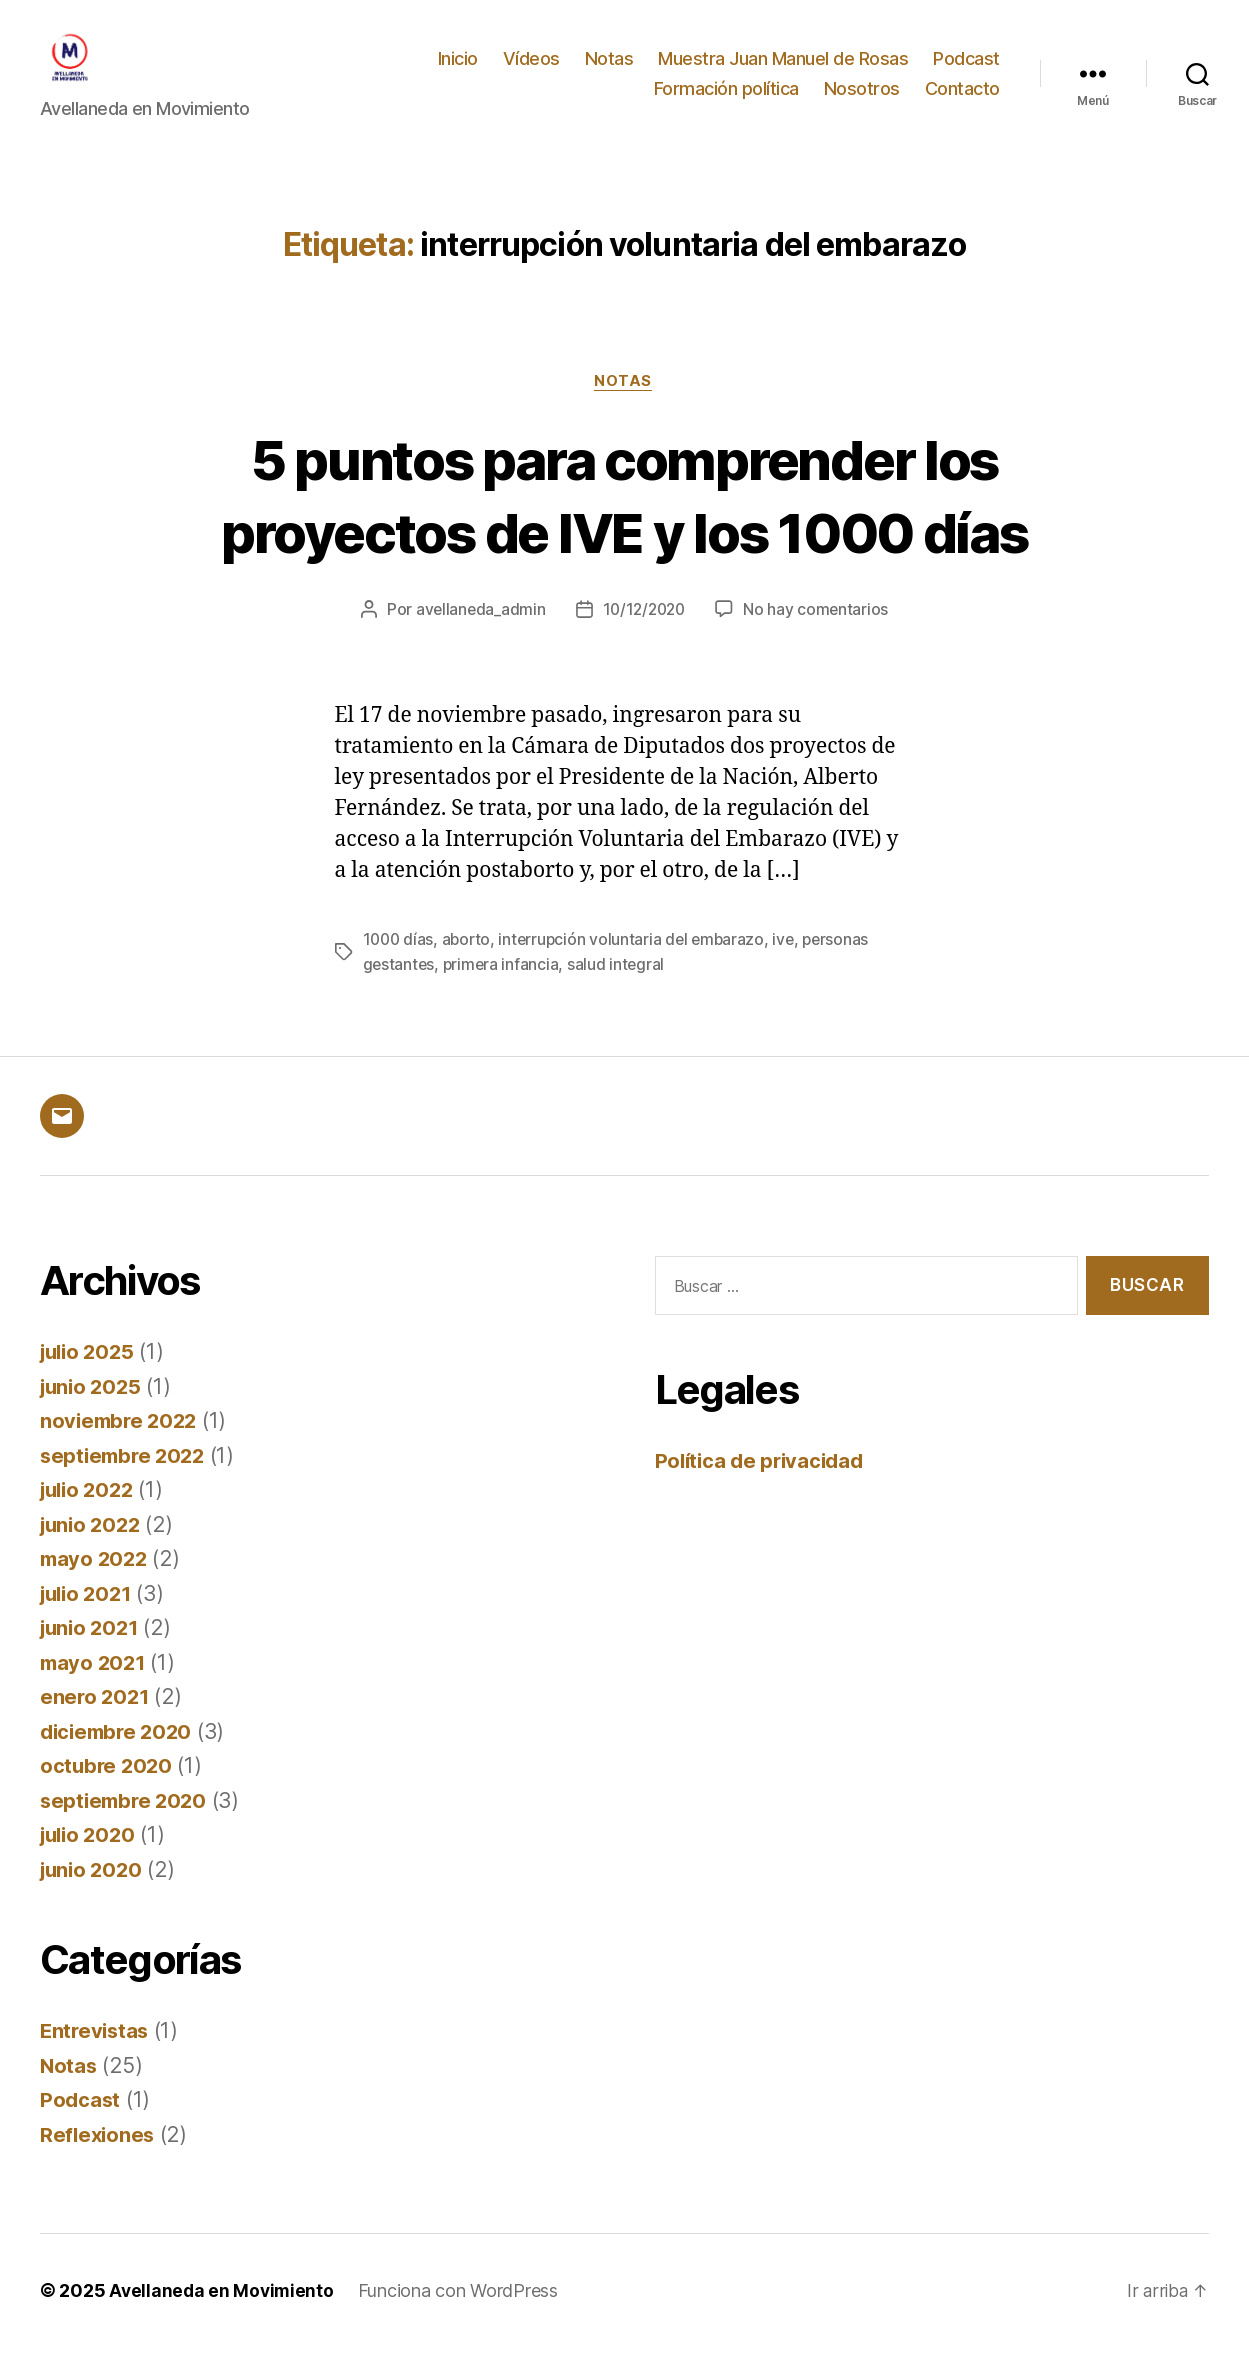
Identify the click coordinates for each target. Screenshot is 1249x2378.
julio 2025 (90, 1382)
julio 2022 (90, 1520)
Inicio (458, 73)
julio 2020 (90, 1865)
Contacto (962, 103)
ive (793, 971)
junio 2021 (92, 1658)
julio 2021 (89, 1623)
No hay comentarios (819, 641)
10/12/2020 (644, 641)
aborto (470, 971)
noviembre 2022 (121, 1451)
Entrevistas (96, 2061)
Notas (609, 73)
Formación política (726, 103)
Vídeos (531, 73)
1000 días (400, 971)
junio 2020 (93, 1899)
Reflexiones (99, 2164)
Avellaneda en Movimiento (223, 2321)
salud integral (620, 995)
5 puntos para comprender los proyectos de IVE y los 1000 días (625, 525)
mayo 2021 (95, 1692)
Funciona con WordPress (462, 2321)
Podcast (966, 73)
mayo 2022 (96, 1589)
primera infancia (504, 995)
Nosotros (862, 103)
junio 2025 (93, 1416)
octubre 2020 (108, 1796)
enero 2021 (96, 1727)
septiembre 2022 (126, 1485)
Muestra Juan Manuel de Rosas (783, 73)
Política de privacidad (763, 1490)
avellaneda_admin (477, 641)
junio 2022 (93, 1554)
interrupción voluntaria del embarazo (638, 971)
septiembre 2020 (126, 1830)
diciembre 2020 (119, 1761)
